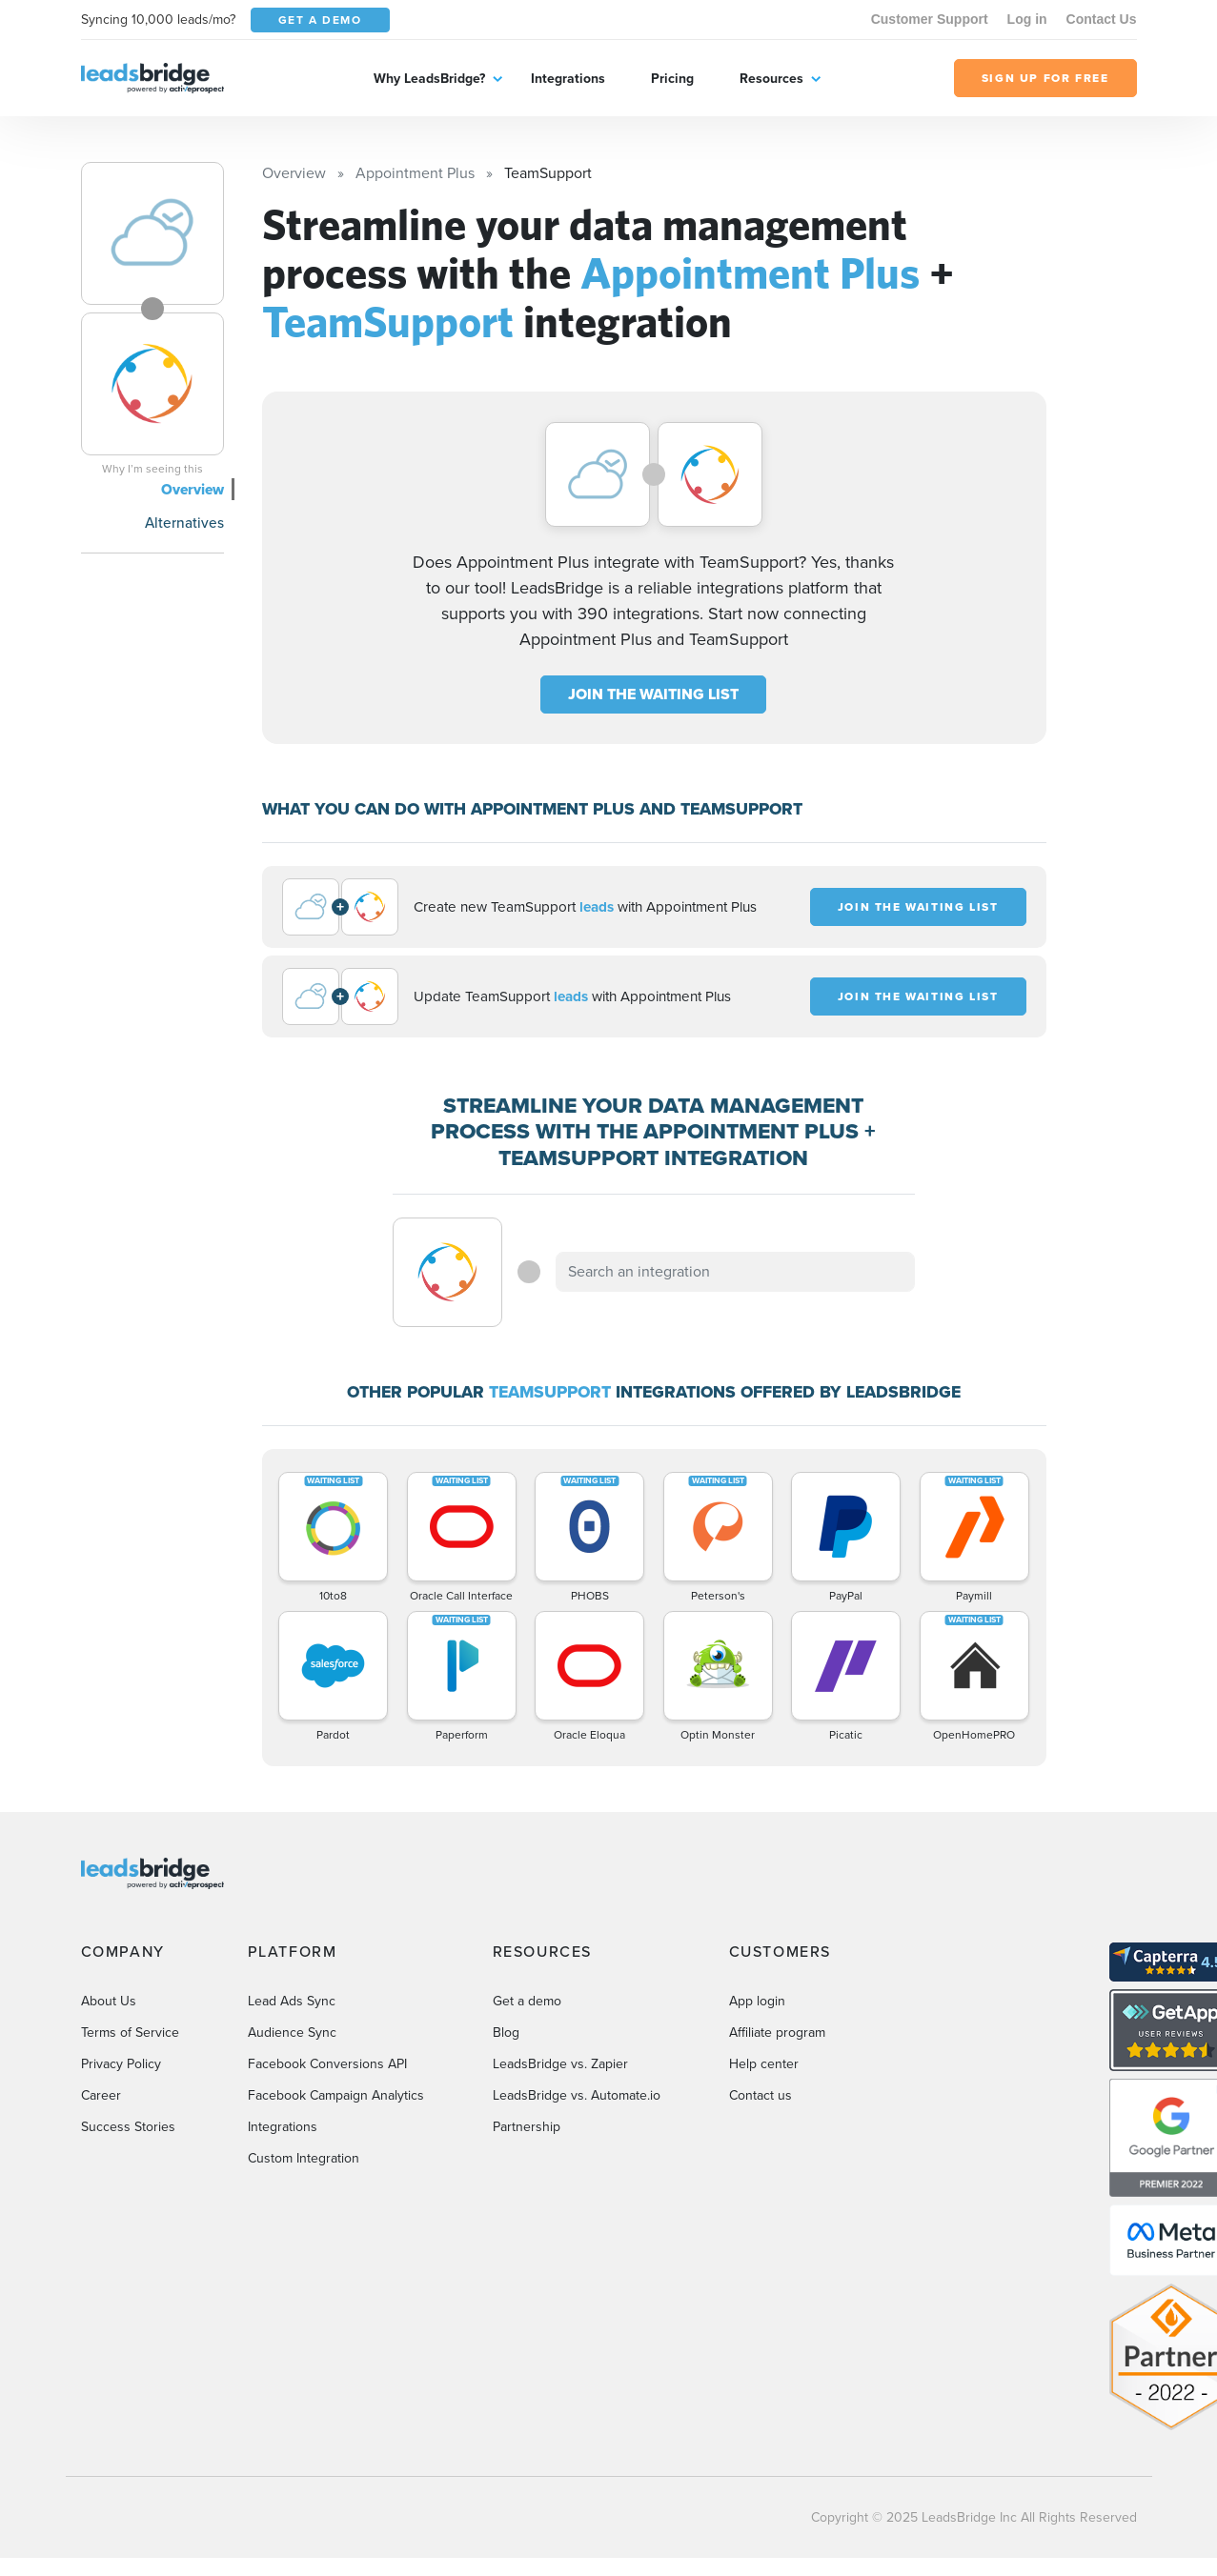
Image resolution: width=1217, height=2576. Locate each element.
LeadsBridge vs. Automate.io (576, 2095)
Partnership (526, 2127)
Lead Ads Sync (291, 2001)
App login (757, 2001)
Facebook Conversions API (327, 2064)
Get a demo (527, 2001)
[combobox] (736, 1272)
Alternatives (184, 522)
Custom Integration (303, 2158)
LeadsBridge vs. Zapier (560, 2064)
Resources (771, 79)
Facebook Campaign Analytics (336, 2095)
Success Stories (128, 2127)
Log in (1027, 19)
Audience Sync (292, 2033)
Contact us (760, 2095)
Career (101, 2095)
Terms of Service (130, 2033)
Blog (506, 2033)
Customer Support (929, 19)
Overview (192, 489)
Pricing (672, 79)
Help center (764, 2064)
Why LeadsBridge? (429, 79)
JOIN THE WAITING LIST (653, 694)
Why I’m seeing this (152, 468)
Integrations (568, 79)
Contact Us (1101, 19)
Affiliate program (777, 2033)
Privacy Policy (121, 2064)
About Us (108, 2001)
